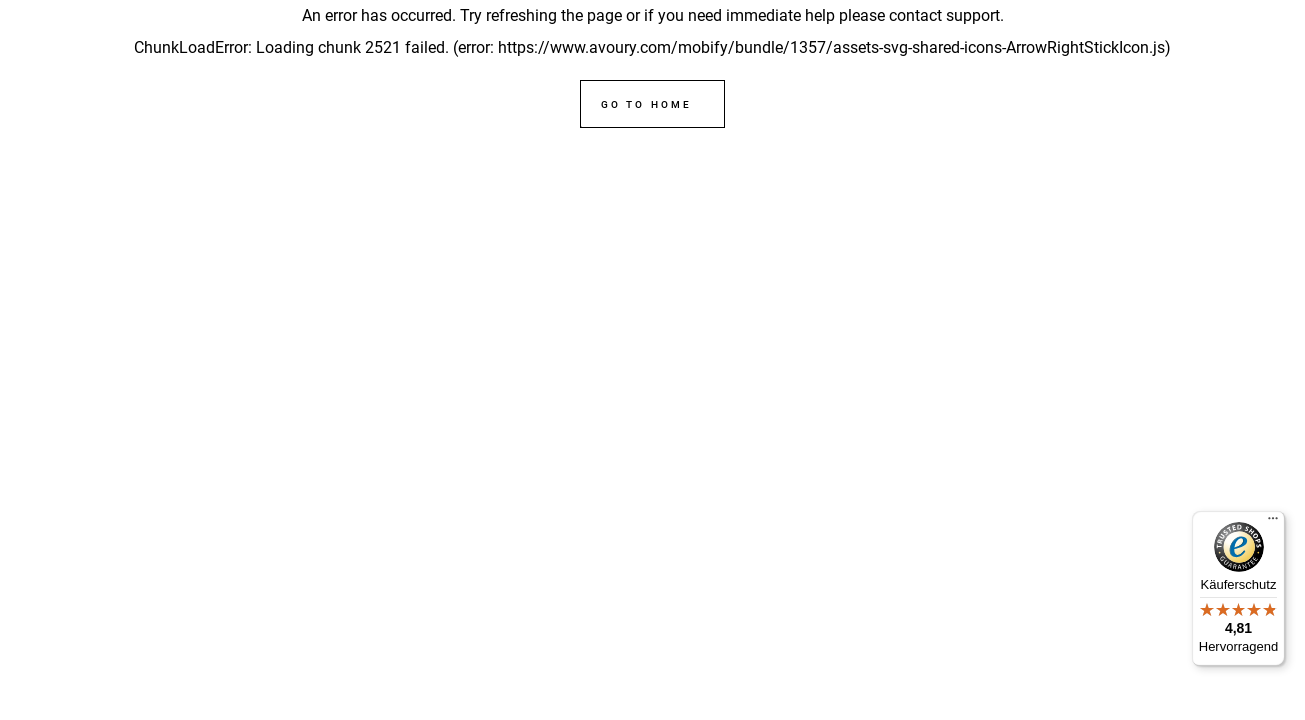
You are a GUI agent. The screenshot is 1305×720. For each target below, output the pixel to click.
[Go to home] (652, 104)
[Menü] (1273, 523)
